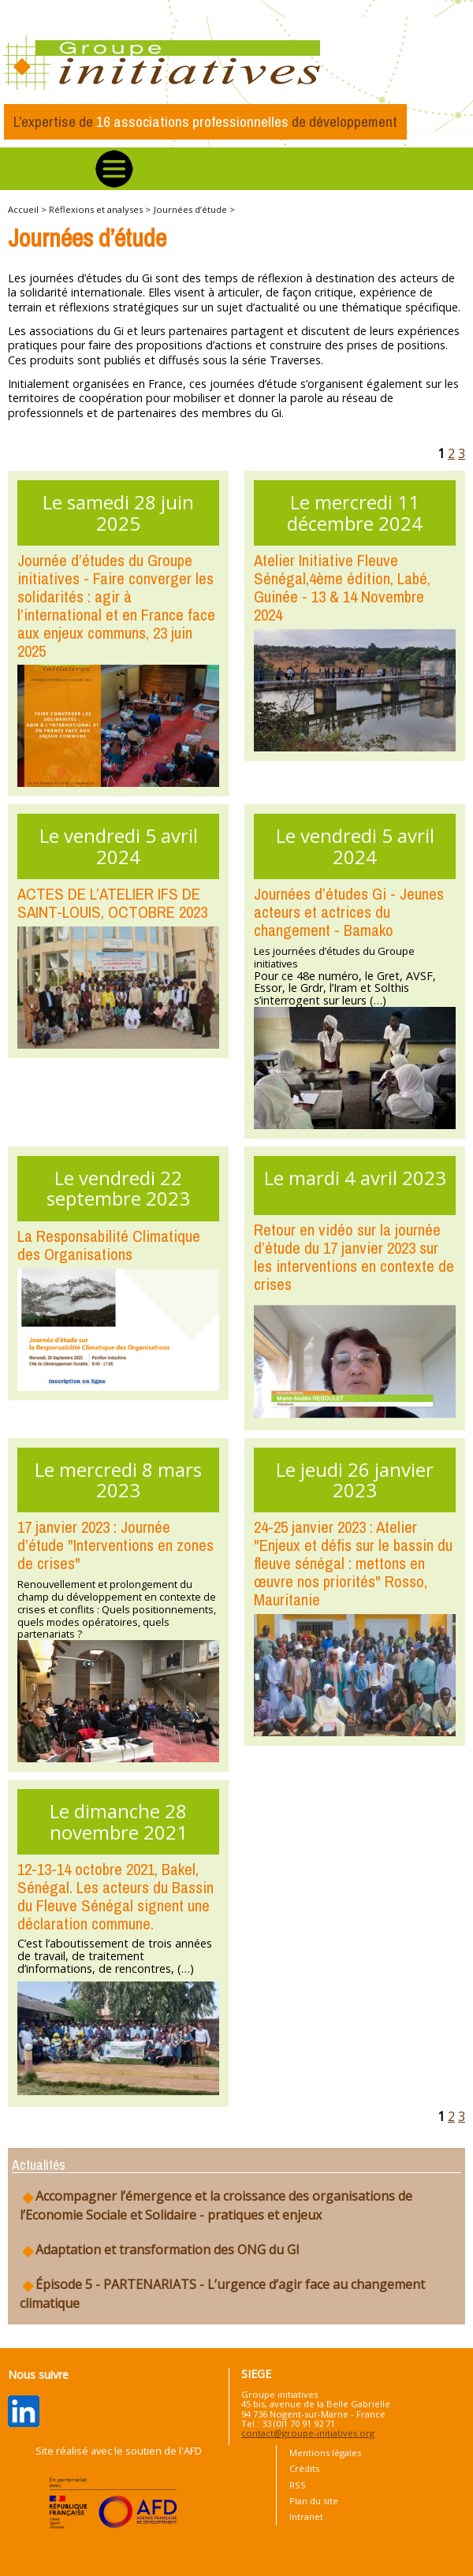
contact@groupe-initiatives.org (307, 2433)
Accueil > (28, 209)
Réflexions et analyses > (100, 209)
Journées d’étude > (194, 209)
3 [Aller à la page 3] (461, 453)
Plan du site (313, 2501)
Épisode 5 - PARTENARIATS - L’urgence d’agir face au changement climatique (222, 2294)
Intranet (306, 2516)
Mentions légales (325, 2453)
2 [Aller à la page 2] (451, 453)
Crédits (304, 2468)
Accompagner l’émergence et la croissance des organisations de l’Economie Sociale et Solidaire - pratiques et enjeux (216, 2205)
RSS (297, 2485)
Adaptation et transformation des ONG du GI (160, 2250)
